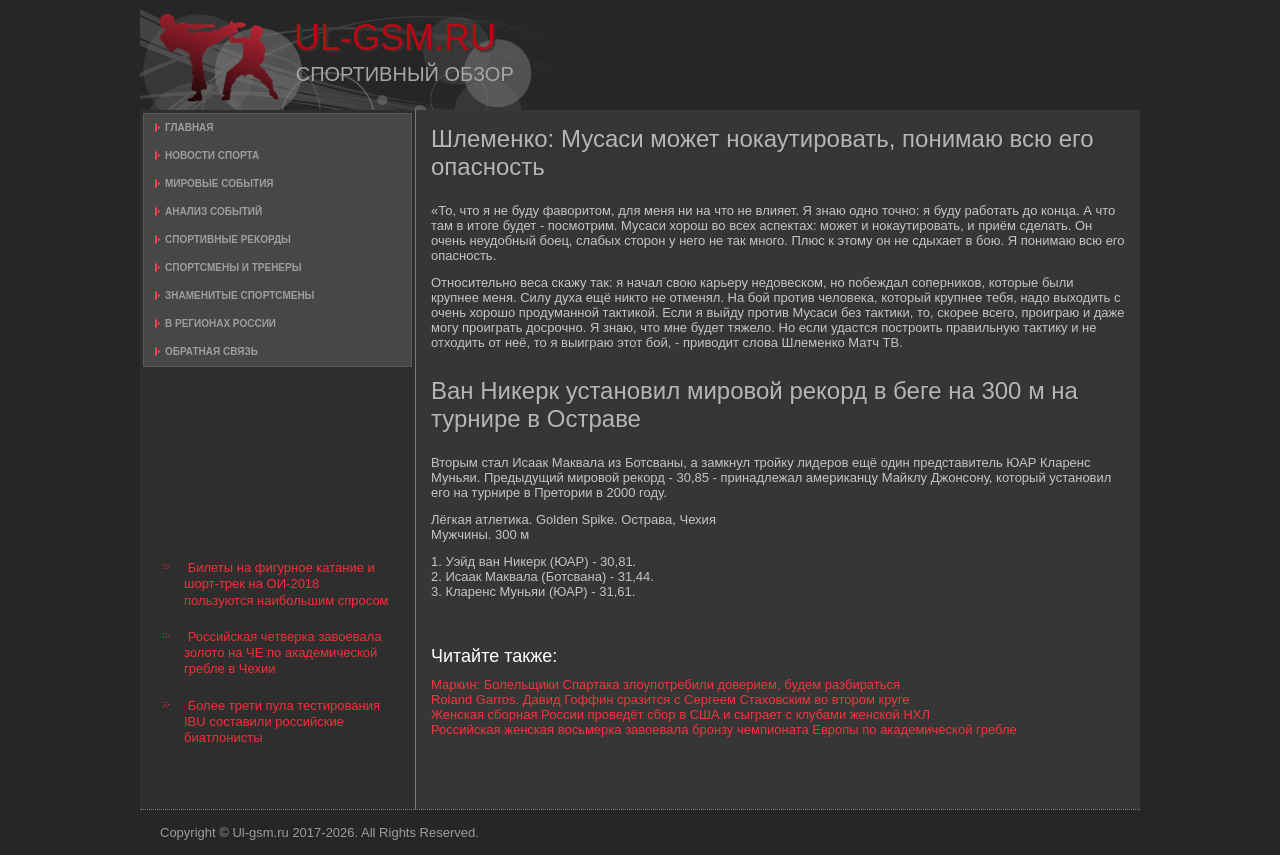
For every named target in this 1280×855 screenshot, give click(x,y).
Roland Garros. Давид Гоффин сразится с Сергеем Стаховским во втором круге (670, 699)
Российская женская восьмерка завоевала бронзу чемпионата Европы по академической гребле (724, 729)
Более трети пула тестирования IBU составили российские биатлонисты (282, 722)
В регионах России (220, 323)
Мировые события (219, 183)
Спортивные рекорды (228, 239)
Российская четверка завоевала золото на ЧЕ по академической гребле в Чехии (283, 653)
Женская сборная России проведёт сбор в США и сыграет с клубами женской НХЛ (680, 714)
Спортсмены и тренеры (233, 267)
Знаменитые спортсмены (239, 295)
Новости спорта (212, 155)
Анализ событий (213, 211)
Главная (189, 127)
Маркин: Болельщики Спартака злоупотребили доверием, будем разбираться (665, 684)
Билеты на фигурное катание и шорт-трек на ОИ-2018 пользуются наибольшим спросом (286, 584)
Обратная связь (211, 351)
